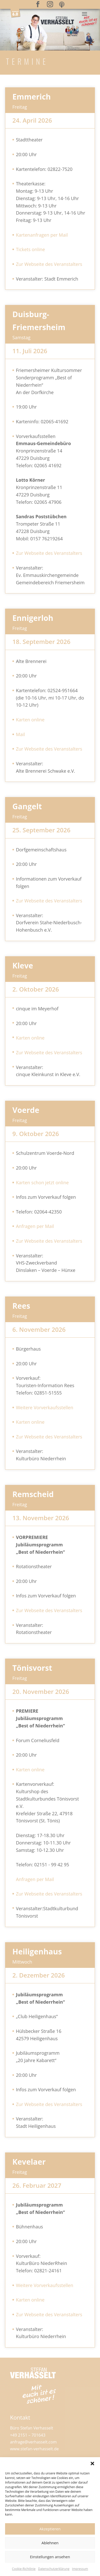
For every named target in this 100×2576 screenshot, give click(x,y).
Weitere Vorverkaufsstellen (44, 1407)
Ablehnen (50, 2542)
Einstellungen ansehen (50, 2556)
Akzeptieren (49, 2528)
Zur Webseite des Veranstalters (49, 264)
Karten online (30, 720)
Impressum (80, 2569)
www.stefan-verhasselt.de (34, 2449)
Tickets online (30, 249)
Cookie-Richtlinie (24, 2569)
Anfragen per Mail (35, 1226)
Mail (20, 734)
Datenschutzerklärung (54, 2569)
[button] (92, 2463)
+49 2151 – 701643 (27, 2435)
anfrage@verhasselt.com (33, 2442)
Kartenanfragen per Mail (42, 235)
